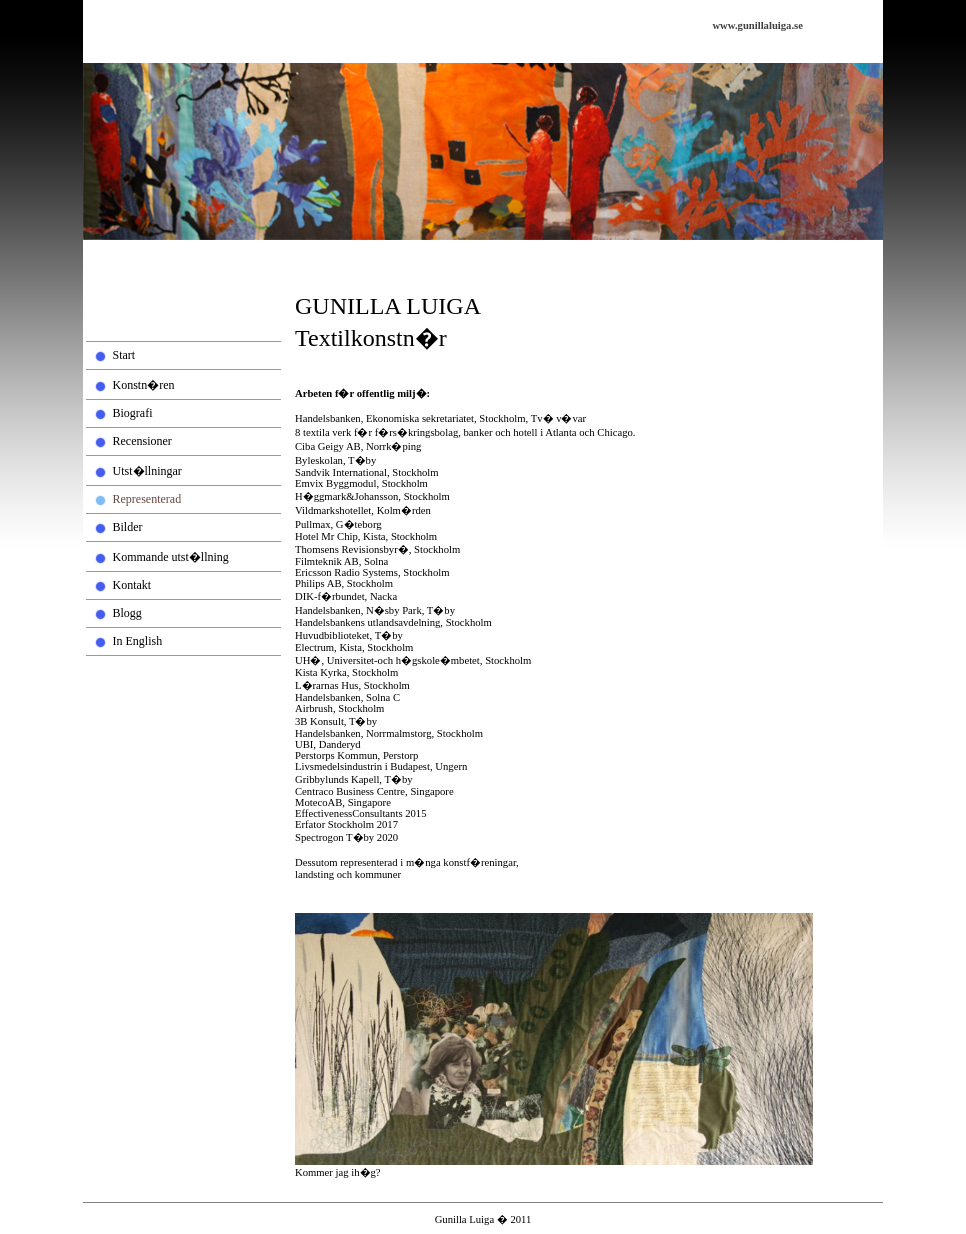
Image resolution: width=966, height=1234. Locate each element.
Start (124, 355)
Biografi (133, 413)
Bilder (128, 527)
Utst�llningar (147, 471)
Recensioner (142, 441)
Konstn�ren (144, 385)
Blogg (127, 613)
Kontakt (132, 585)
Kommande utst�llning (171, 557)
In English (138, 641)
